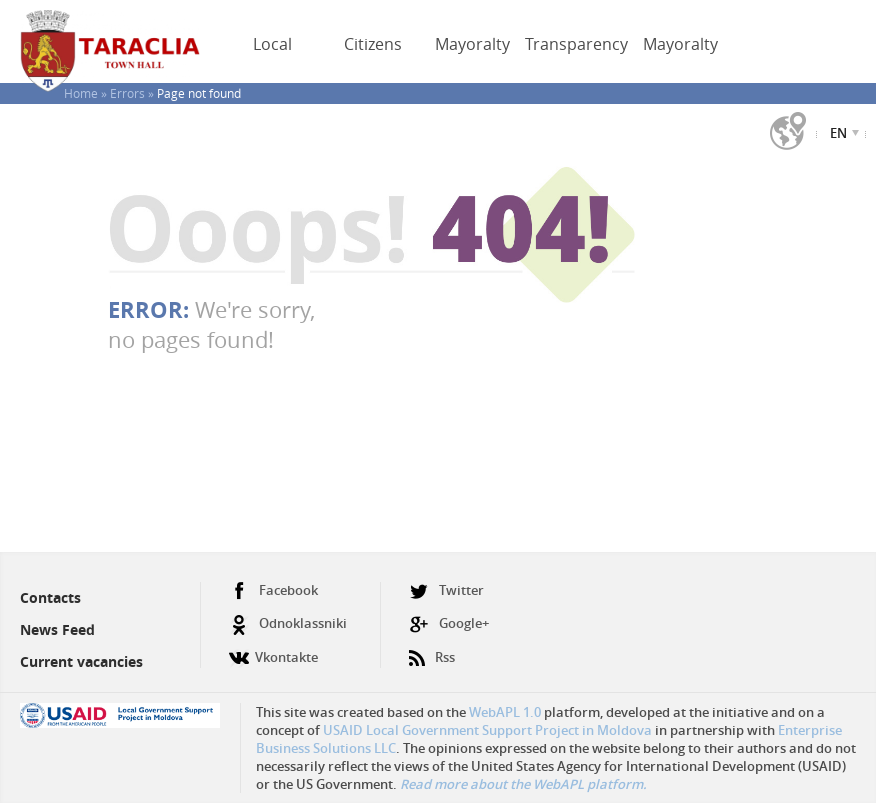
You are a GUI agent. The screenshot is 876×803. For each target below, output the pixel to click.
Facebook (273, 590)
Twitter (446, 590)
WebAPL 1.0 (505, 712)
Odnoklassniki (288, 623)
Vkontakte (273, 649)
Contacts (50, 597)
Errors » (133, 93)
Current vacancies (81, 661)
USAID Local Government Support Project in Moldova (487, 730)
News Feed (57, 629)
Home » (87, 93)
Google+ (449, 623)
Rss (432, 649)
